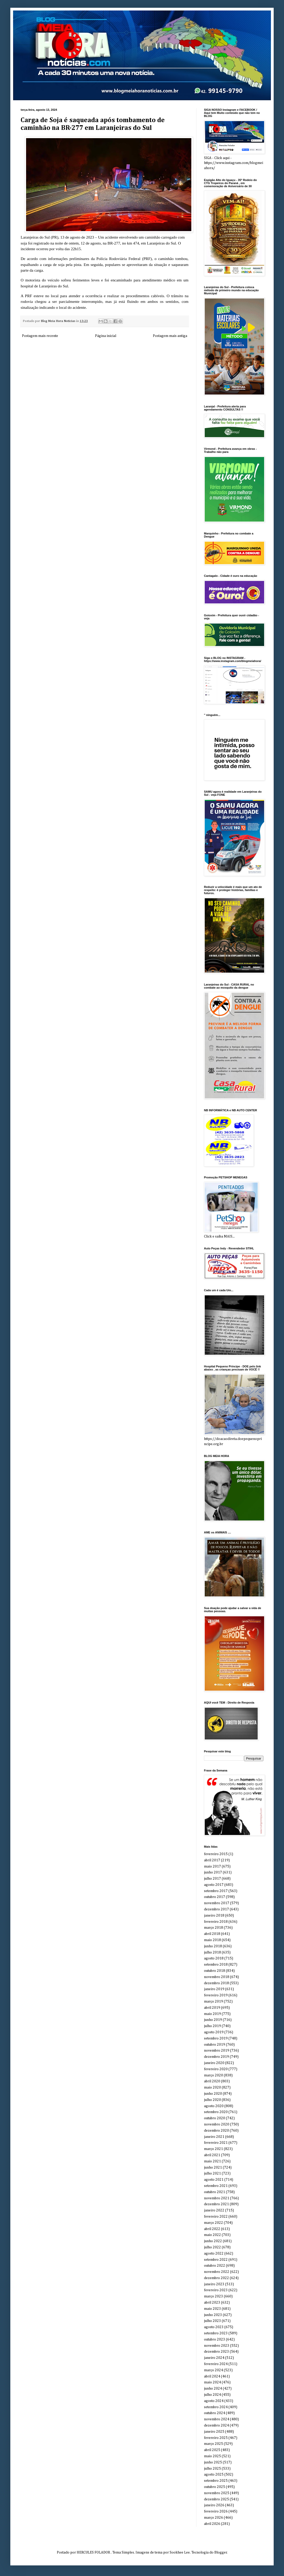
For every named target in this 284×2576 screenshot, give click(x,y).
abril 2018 (212, 1934)
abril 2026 (212, 2524)
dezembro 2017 (216, 1909)
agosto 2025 (214, 2474)
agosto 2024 (214, 2401)
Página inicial (105, 336)
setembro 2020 (216, 2112)
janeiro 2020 (214, 2063)
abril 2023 (212, 2302)
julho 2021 (212, 2173)
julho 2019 (212, 2026)
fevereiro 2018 (216, 1922)
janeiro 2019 (214, 1989)
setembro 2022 (216, 2260)
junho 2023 (213, 2315)
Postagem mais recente (40, 336)
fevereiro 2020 (216, 2069)
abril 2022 (212, 2229)
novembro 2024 (216, 2419)
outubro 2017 (214, 1897)
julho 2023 (212, 2321)
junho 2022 (213, 2241)
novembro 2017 (216, 1903)
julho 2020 (212, 2100)
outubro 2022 (214, 2265)
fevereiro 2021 (216, 2143)
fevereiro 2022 (216, 2216)
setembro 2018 (216, 1964)
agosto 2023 (214, 2327)
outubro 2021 (214, 2192)
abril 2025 (212, 2450)
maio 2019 (212, 2014)
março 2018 (213, 1927)
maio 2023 (212, 2309)
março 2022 (213, 2223)
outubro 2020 (214, 2118)
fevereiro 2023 (216, 2290)
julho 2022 (212, 2247)
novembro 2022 (216, 2272)
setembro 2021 (216, 2186)
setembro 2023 (216, 2333)
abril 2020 (212, 2081)
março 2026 (213, 2517)
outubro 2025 (214, 2487)
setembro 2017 (216, 1891)
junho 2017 (213, 1872)
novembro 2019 (216, 2050)
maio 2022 (212, 2235)
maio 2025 (212, 2456)
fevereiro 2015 (216, 1854)
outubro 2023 (214, 2339)
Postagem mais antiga (170, 336)
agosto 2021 (214, 2179)
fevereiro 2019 (216, 1995)
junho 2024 (213, 2388)
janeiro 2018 (214, 1915)
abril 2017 (212, 1860)
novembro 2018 (216, 1977)
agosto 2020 (214, 2106)
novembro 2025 (216, 2493)
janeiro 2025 (214, 2431)
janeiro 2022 (214, 2210)
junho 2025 (213, 2462)
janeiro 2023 (214, 2284)
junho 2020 (213, 2094)
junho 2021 (213, 2167)
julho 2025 (212, 2468)
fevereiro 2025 (216, 2438)
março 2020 (213, 2075)
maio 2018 (212, 1940)
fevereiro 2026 (216, 2511)
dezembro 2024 (216, 2425)
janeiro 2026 (214, 2505)
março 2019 (213, 2001)
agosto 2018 (214, 1958)
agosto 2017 (214, 1885)
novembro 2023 (216, 2345)
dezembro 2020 (216, 2130)
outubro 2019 (214, 2044)
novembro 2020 (216, 2124)
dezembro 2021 (216, 2204)
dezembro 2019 (216, 2057)
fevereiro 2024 (216, 2364)
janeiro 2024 (214, 2358)
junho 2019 (213, 2020)
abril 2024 (212, 2376)
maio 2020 (212, 2087)
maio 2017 (212, 1866)
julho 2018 (212, 1952)
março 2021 (213, 2149)
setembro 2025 (216, 2481)
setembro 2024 (216, 2407)
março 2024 (213, 2370)
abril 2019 (212, 2008)
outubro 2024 (214, 2413)
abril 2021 (212, 2155)
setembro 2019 (216, 2038)
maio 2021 (212, 2161)
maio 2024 (212, 2382)
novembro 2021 (216, 2198)
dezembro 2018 (216, 1983)
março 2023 (213, 2296)
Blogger (220, 2552)
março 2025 (213, 2444)
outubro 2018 (214, 1971)
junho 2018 (213, 1946)
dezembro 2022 (216, 2278)
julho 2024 (212, 2395)
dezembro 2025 (216, 2499)
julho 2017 (212, 1878)
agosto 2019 (214, 2032)
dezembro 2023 (216, 2351)
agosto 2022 (214, 2253)
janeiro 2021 (214, 2137)
